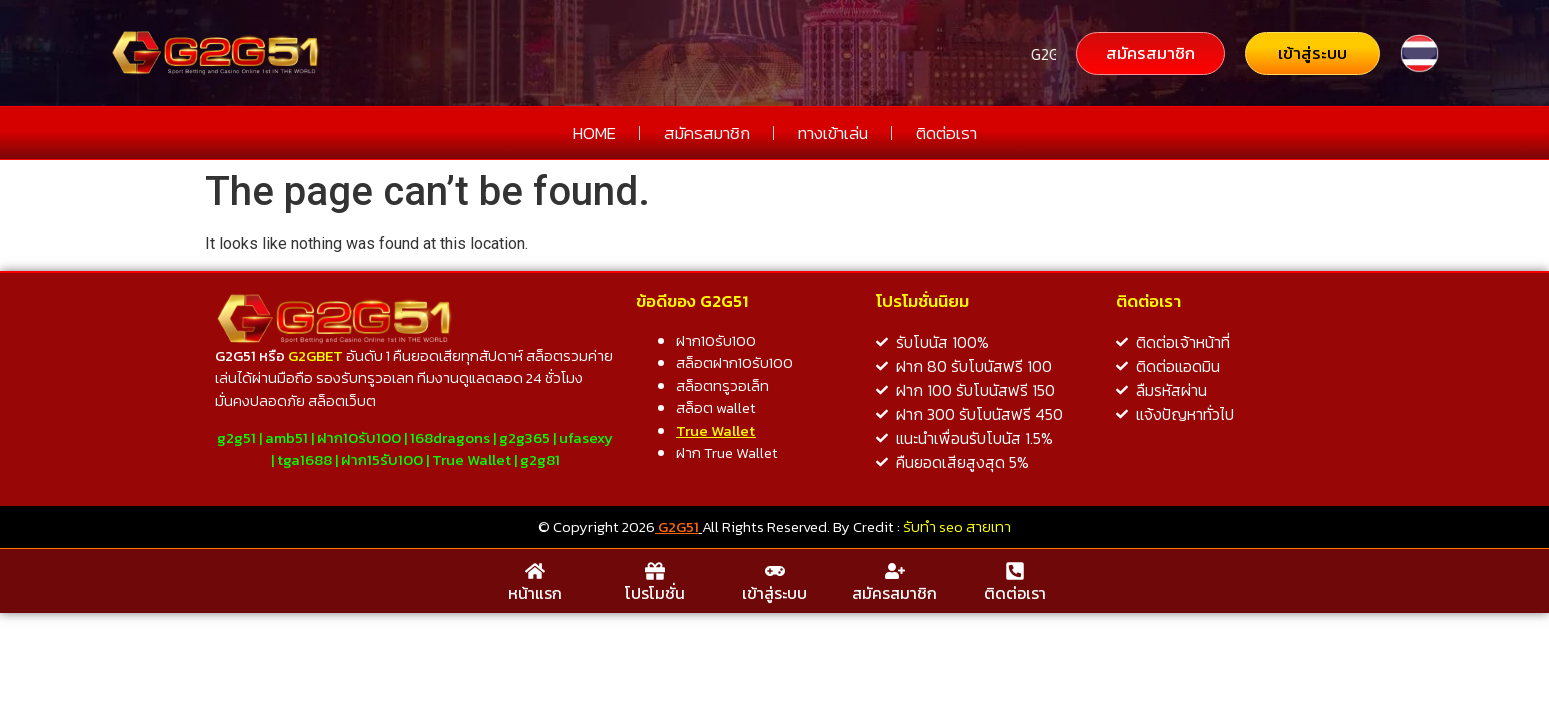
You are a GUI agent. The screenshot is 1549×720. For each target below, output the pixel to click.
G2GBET (315, 355)
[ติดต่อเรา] (1015, 571)
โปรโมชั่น (655, 593)
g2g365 (524, 437)
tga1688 (304, 459)
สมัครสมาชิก (707, 133)
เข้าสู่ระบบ (774, 593)
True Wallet (471, 459)
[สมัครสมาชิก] (895, 571)
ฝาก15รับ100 (382, 459)
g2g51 (236, 437)
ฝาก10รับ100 (359, 437)
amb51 (286, 437)
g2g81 (540, 459)
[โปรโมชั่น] (655, 571)
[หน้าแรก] (535, 571)
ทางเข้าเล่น (833, 133)
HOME (594, 133)
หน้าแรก (535, 593)
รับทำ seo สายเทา (957, 526)
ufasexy (586, 437)
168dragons (450, 437)
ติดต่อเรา (946, 133)
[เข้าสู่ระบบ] (775, 571)
